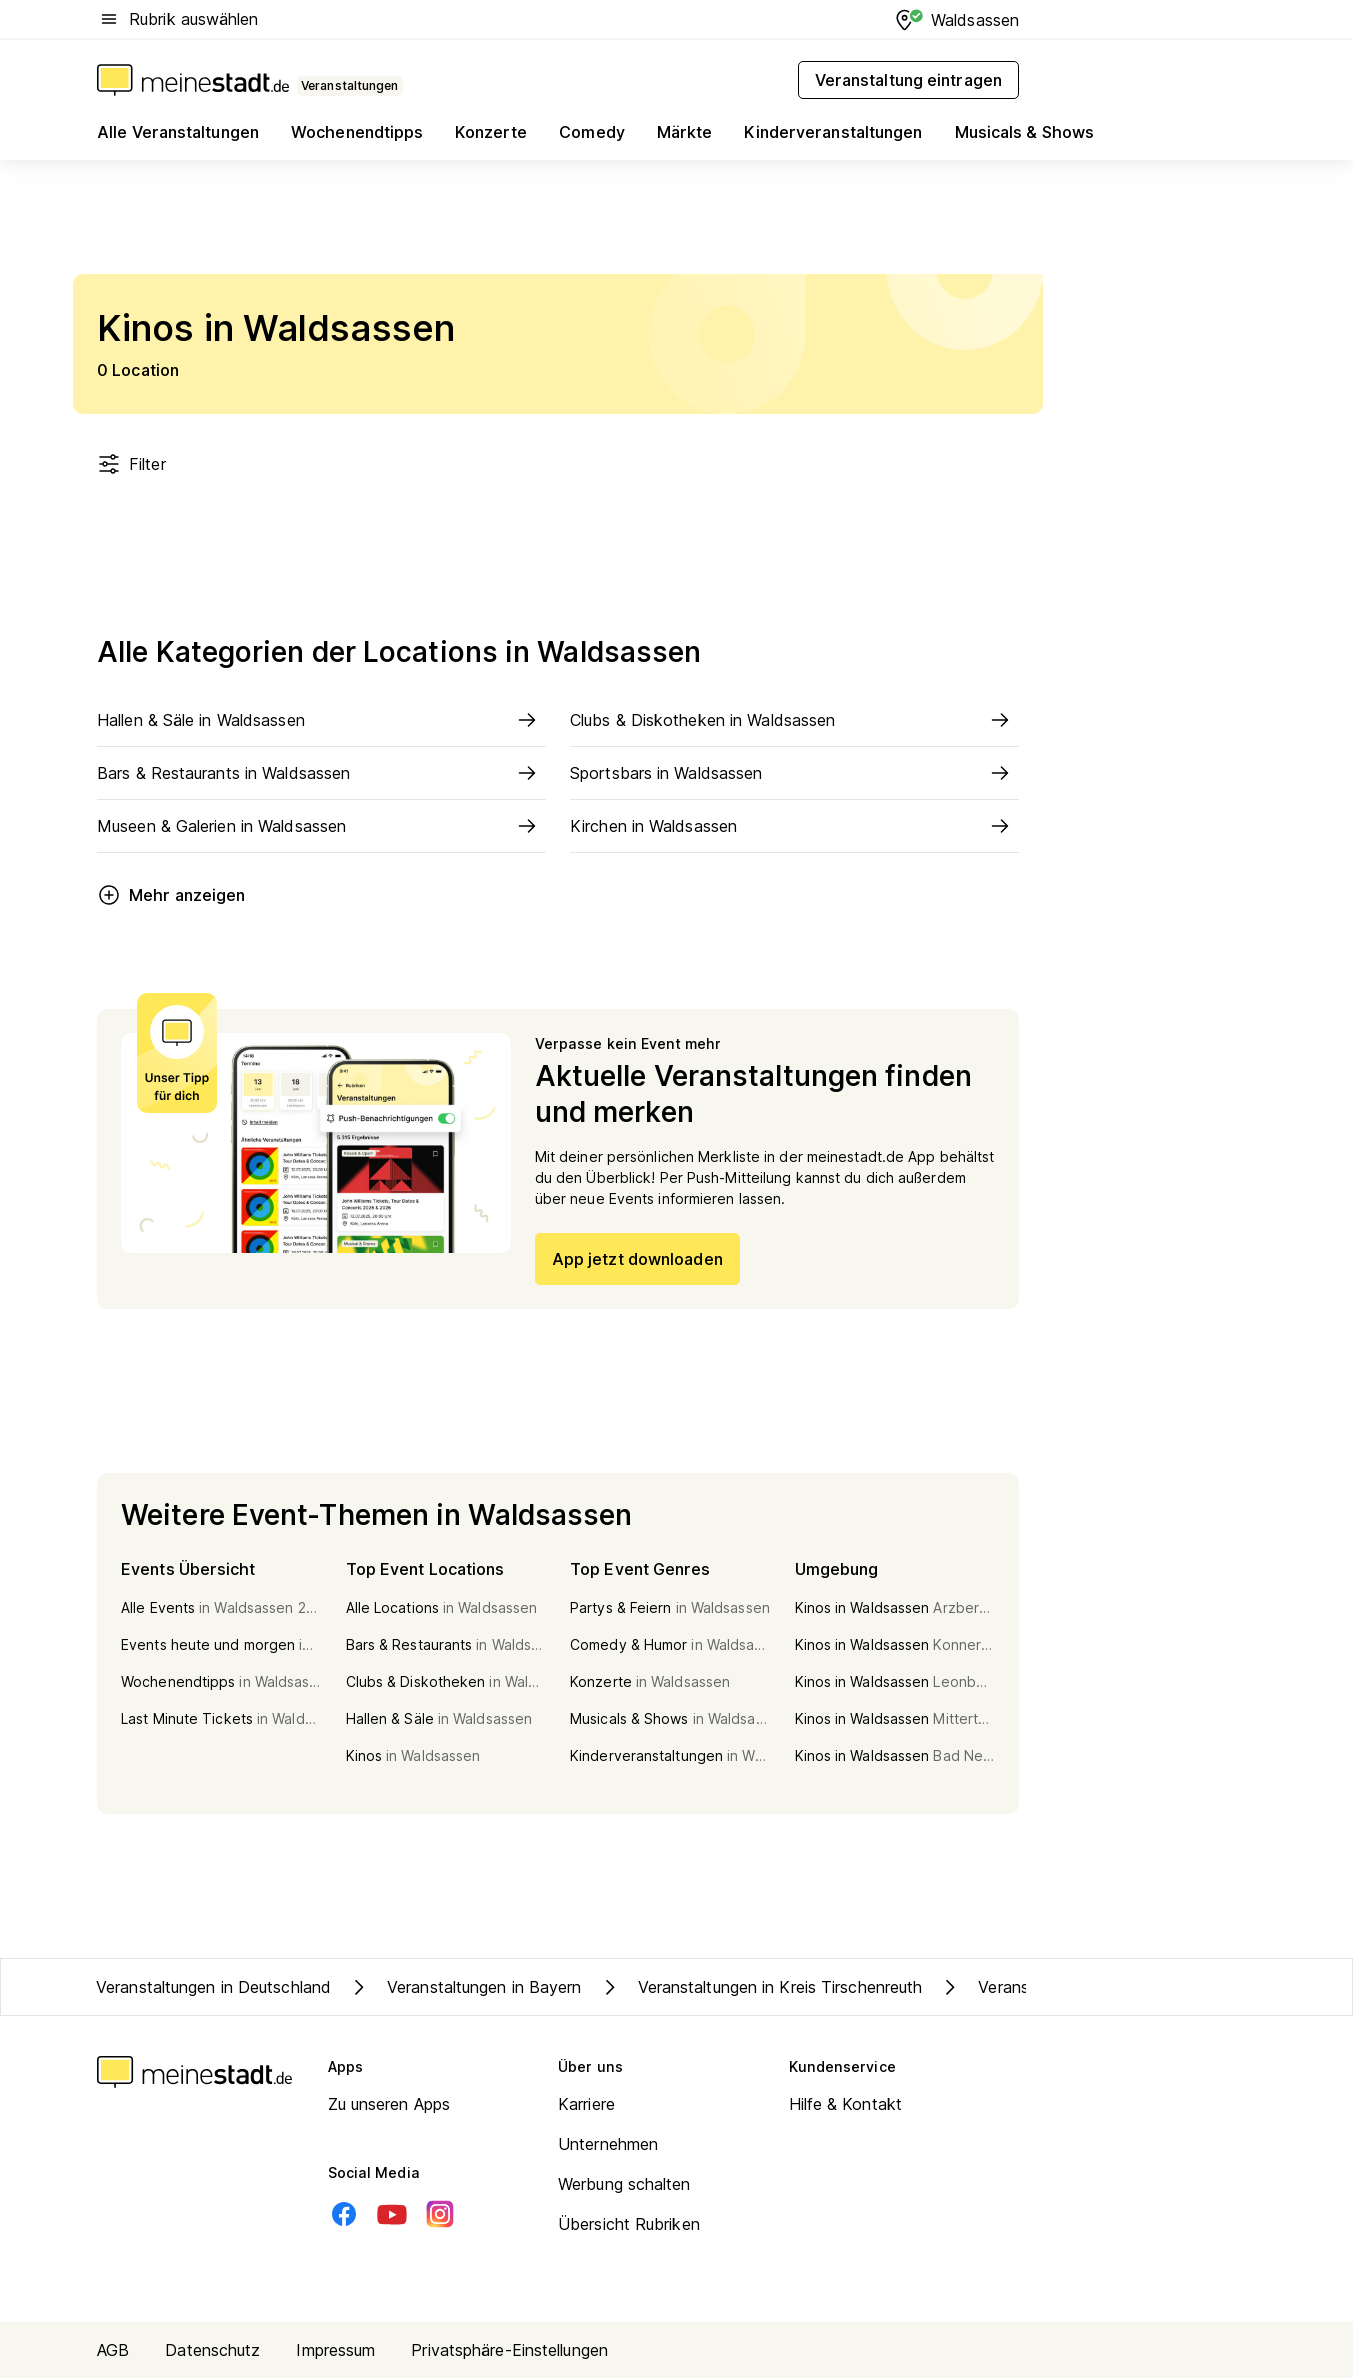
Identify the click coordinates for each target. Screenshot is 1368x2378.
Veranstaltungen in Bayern (464, 1987)
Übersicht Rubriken (629, 2224)
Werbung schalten (624, 2184)
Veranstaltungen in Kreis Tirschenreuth (760, 1987)
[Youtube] (392, 2214)
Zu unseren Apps (389, 2104)
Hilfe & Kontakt (846, 2104)
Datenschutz (212, 2350)
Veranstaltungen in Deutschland (213, 1987)
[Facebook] (344, 2214)
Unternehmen (608, 2144)
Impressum (335, 2350)
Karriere (586, 2104)
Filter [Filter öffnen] (131, 464)
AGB (113, 2350)
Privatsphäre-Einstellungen (509, 2350)
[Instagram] (440, 2214)
